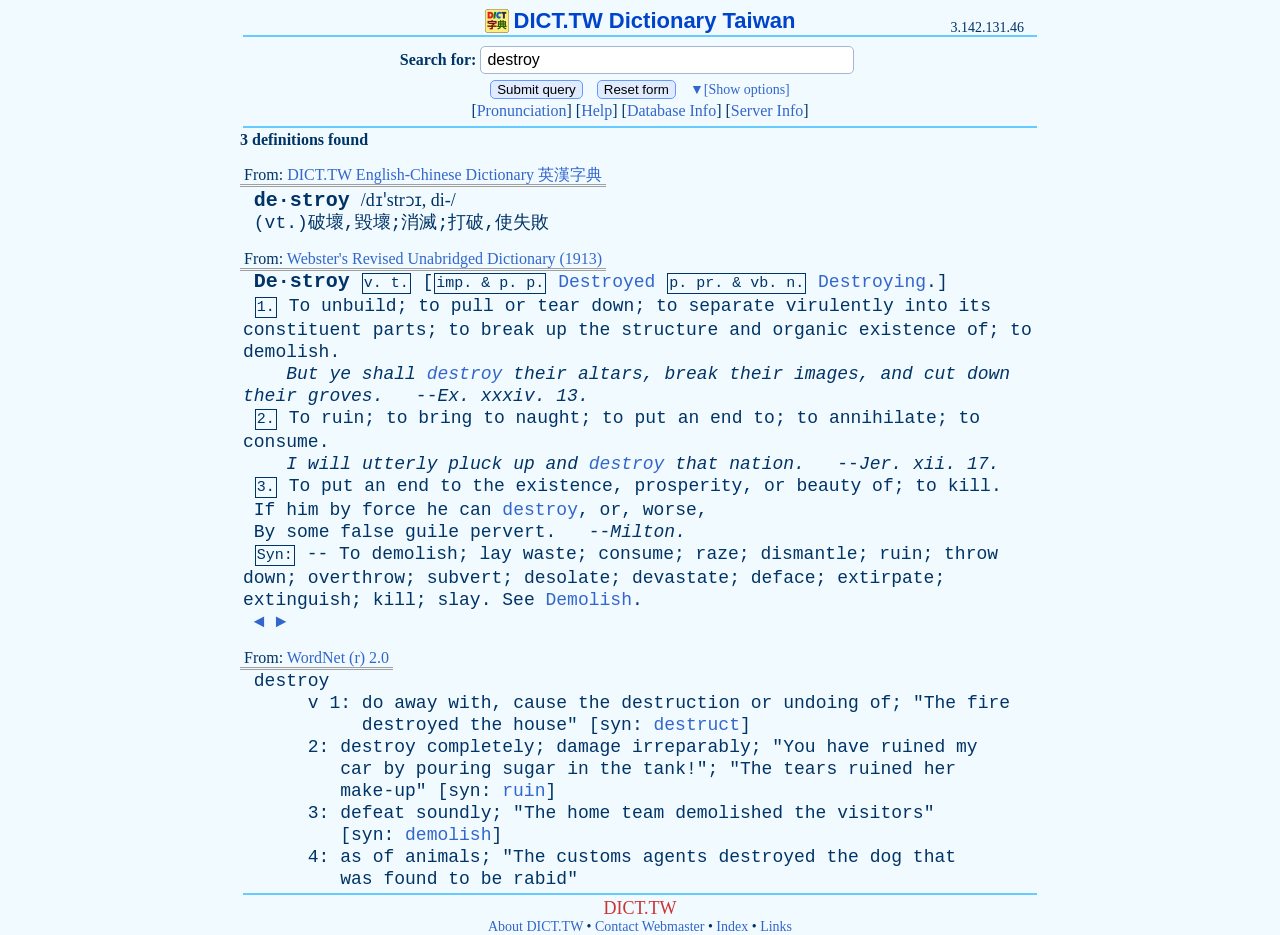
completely (481, 747)
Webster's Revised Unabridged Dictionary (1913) (444, 258)
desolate (567, 578)
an (689, 418)
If (265, 510)
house (540, 725)
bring (445, 418)
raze (717, 554)
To (300, 306)
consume (281, 442)
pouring (454, 769)
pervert (508, 532)
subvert (465, 578)
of (978, 330)
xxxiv (508, 396)
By (265, 532)
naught (548, 418)
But (302, 374)
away (415, 703)
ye (340, 374)
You (799, 747)
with (469, 703)
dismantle (808, 554)
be (492, 879)
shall (389, 374)
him (302, 510)
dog (886, 857)
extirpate (885, 578)
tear (558, 306)
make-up (378, 791)
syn (616, 725)
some (307, 532)
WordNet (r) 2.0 (338, 657)
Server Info (767, 110)
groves (340, 396)
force (389, 510)
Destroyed (606, 282)
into (926, 306)
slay (458, 600)
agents (675, 857)
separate (731, 306)
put (650, 418)
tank (664, 769)
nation (761, 464)
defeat (372, 813)
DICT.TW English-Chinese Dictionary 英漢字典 (444, 174)
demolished (729, 813)
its (975, 306)
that (696, 464)
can (475, 510)
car (356, 769)
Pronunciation (522, 110)
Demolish (589, 600)
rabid (540, 879)
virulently (840, 306)
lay (496, 554)
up (557, 330)
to (429, 306)
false (367, 532)
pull (472, 306)
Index (732, 926)
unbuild (359, 306)
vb (759, 283)
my (967, 747)
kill (969, 486)
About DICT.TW (535, 926)
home (588, 813)
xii (929, 464)
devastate (680, 578)
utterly (400, 464)
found (410, 879)
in (578, 769)
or (516, 306)
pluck (475, 464)
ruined (912, 747)
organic (810, 330)
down (612, 306)
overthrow (356, 578)
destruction (680, 703)
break (508, 330)
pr (705, 283)
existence (907, 330)
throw (971, 554)
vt (276, 223)
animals (443, 857)
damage (588, 747)
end (726, 418)
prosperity (688, 486)
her (940, 769)
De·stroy (302, 281)
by (340, 510)
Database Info (671, 110)
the (594, 330)
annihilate (883, 418)
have (847, 747)
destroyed (410, 725)
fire (988, 703)
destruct (697, 725)
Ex (448, 396)
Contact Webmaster (649, 926)
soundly (454, 813)
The (940, 703)
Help (596, 110)
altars (610, 374)
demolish (286, 352)
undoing (821, 703)
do (373, 703)
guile (432, 532)
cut (940, 374)
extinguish (297, 600)
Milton (642, 532)
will (329, 464)
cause (540, 703)
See (518, 600)
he (438, 510)
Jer (875, 464)
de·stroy (302, 200)
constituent (302, 330)
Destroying (872, 282)
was (356, 879)
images (826, 374)
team (642, 813)
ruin (342, 418)
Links (776, 926)
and (745, 330)
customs (594, 857)
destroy (465, 374)
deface (783, 578)
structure (669, 330)
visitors (880, 813)
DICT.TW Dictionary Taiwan (640, 20)
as (351, 857)
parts (400, 330)
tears (810, 769)
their (540, 374)
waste (550, 554)
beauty (828, 486)
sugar (529, 769)
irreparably (691, 747)
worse (670, 510)
